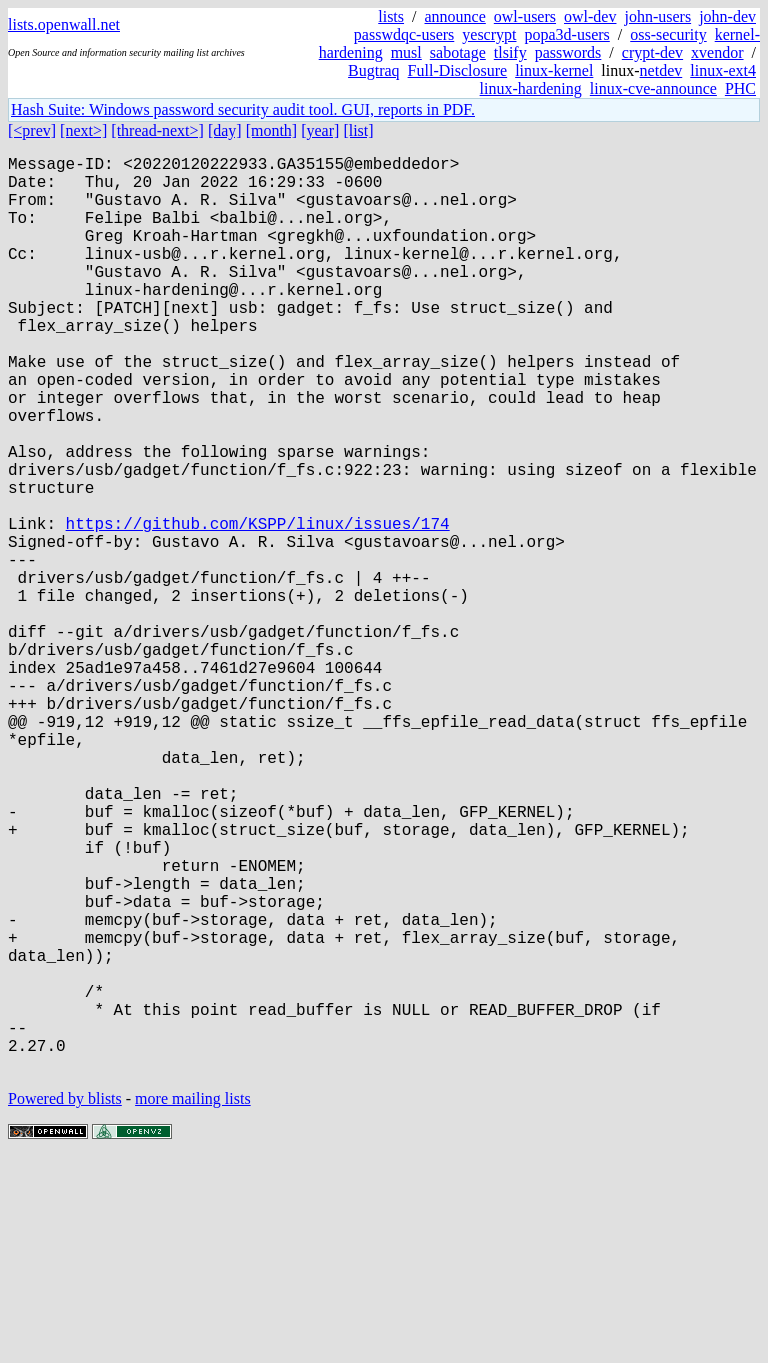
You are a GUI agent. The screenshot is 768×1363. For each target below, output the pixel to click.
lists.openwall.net (64, 24)
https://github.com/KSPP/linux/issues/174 (258, 607)
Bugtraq (374, 70)
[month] (272, 130)
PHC (740, 88)
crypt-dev (652, 52)
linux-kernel (554, 70)
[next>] (83, 130)
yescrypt (489, 34)
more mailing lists (193, 1302)
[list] (358, 130)
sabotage (458, 52)
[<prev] (32, 130)
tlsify (510, 52)
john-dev (727, 16)
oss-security (668, 34)
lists (391, 16)
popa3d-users (566, 34)
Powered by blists (65, 1302)
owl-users (525, 16)
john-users (657, 16)
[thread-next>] (157, 130)
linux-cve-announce (653, 88)
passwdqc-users (404, 34)
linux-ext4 (723, 70)
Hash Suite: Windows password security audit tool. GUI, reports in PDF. (243, 109)
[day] (225, 130)
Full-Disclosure (458, 70)
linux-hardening (531, 88)
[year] (320, 130)
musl (406, 52)
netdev (661, 70)
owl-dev (590, 16)
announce (455, 16)
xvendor (717, 52)
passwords (568, 52)
